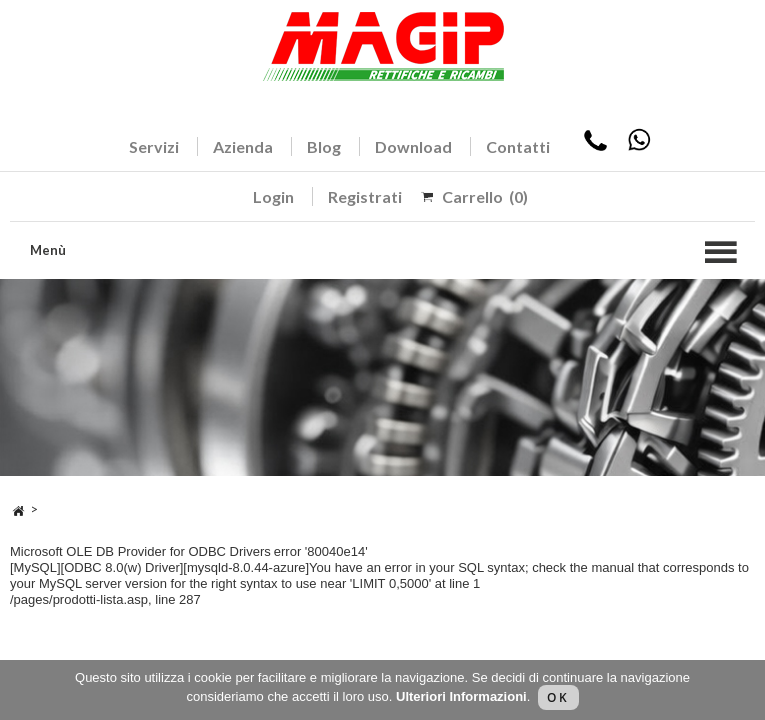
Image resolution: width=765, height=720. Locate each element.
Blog (324, 146)
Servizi (154, 146)
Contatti (518, 146)
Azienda (243, 146)
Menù (48, 250)
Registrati (365, 196)
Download (413, 146)
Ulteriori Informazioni (461, 696)
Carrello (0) (485, 196)
